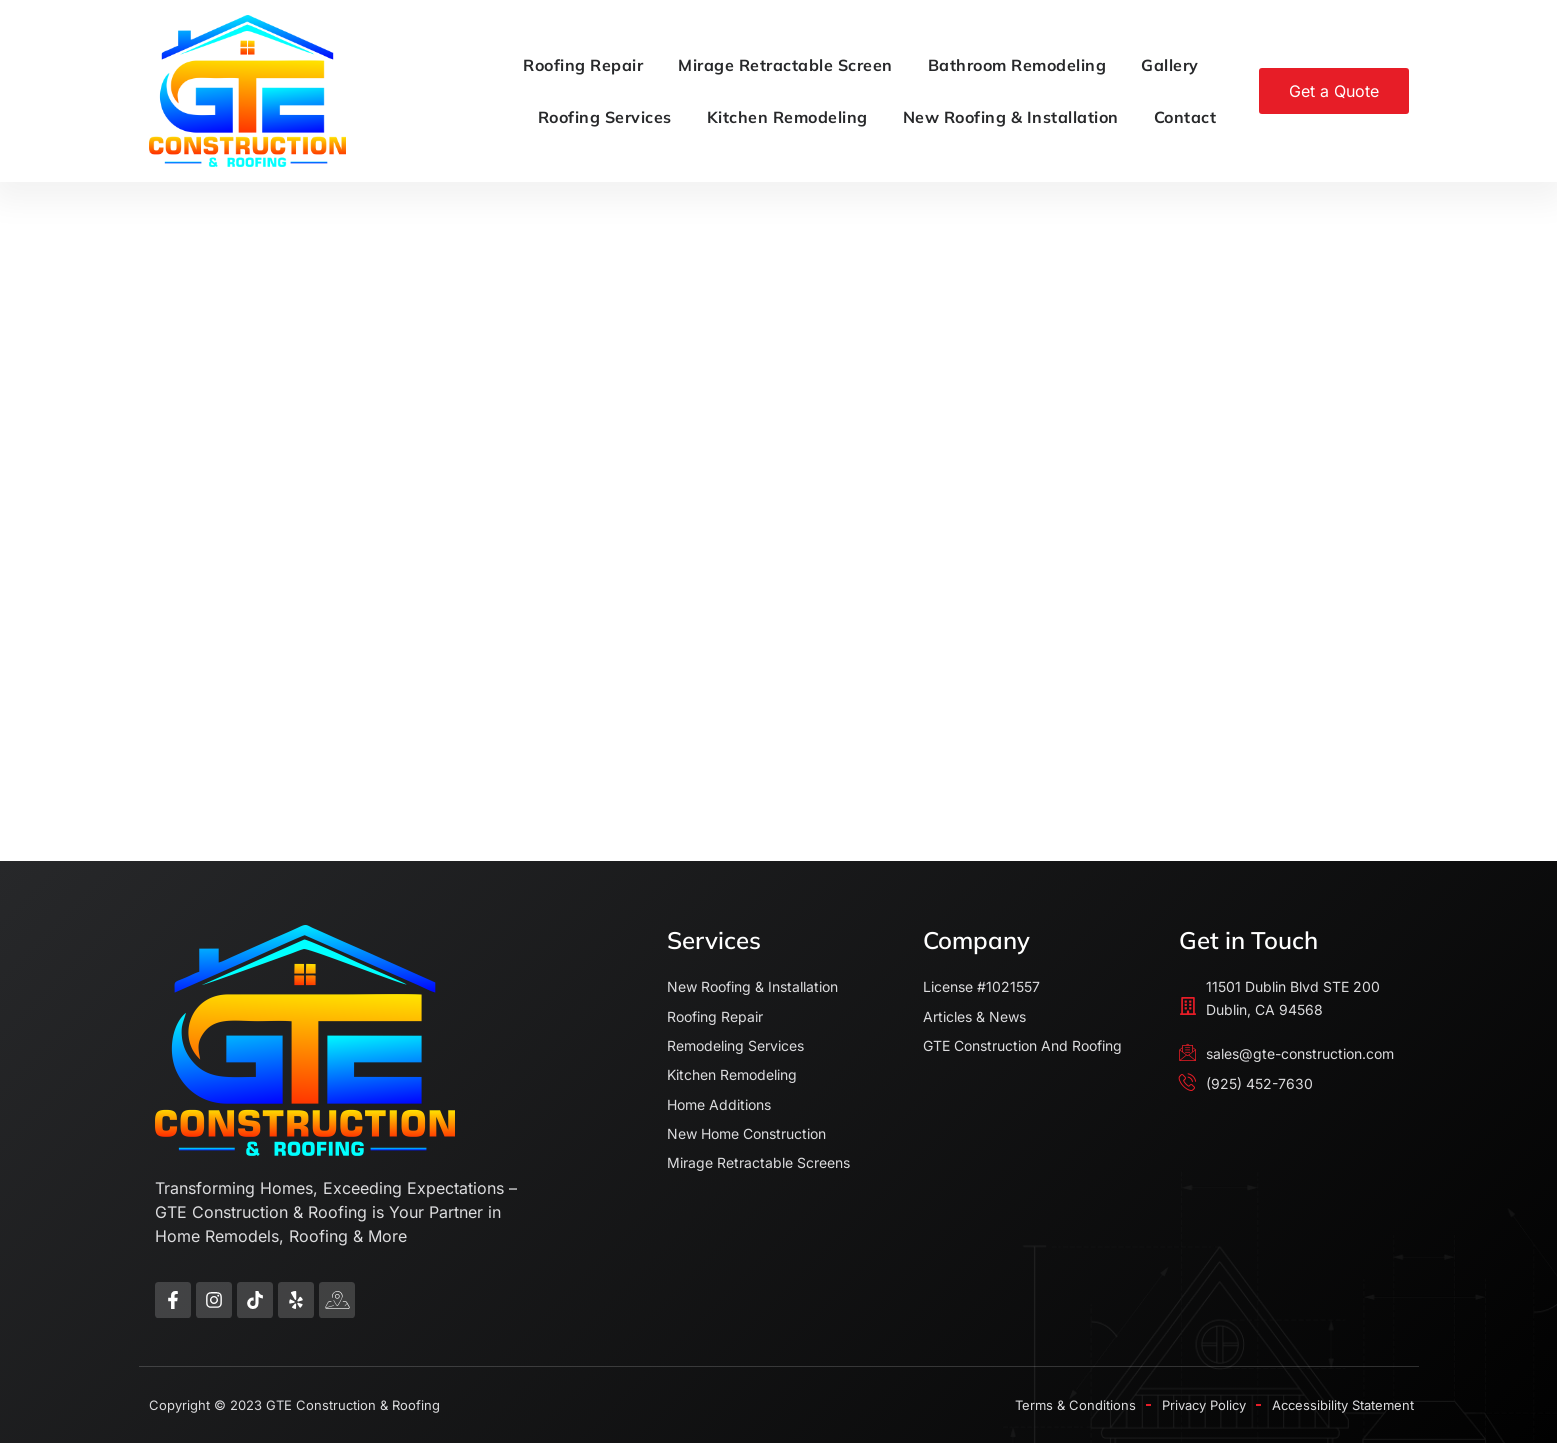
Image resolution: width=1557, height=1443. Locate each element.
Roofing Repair (583, 65)
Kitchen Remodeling (787, 117)
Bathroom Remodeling (1017, 65)
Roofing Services (605, 117)
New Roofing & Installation (1011, 117)
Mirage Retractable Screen (785, 65)
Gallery (1170, 65)
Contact (1185, 117)
